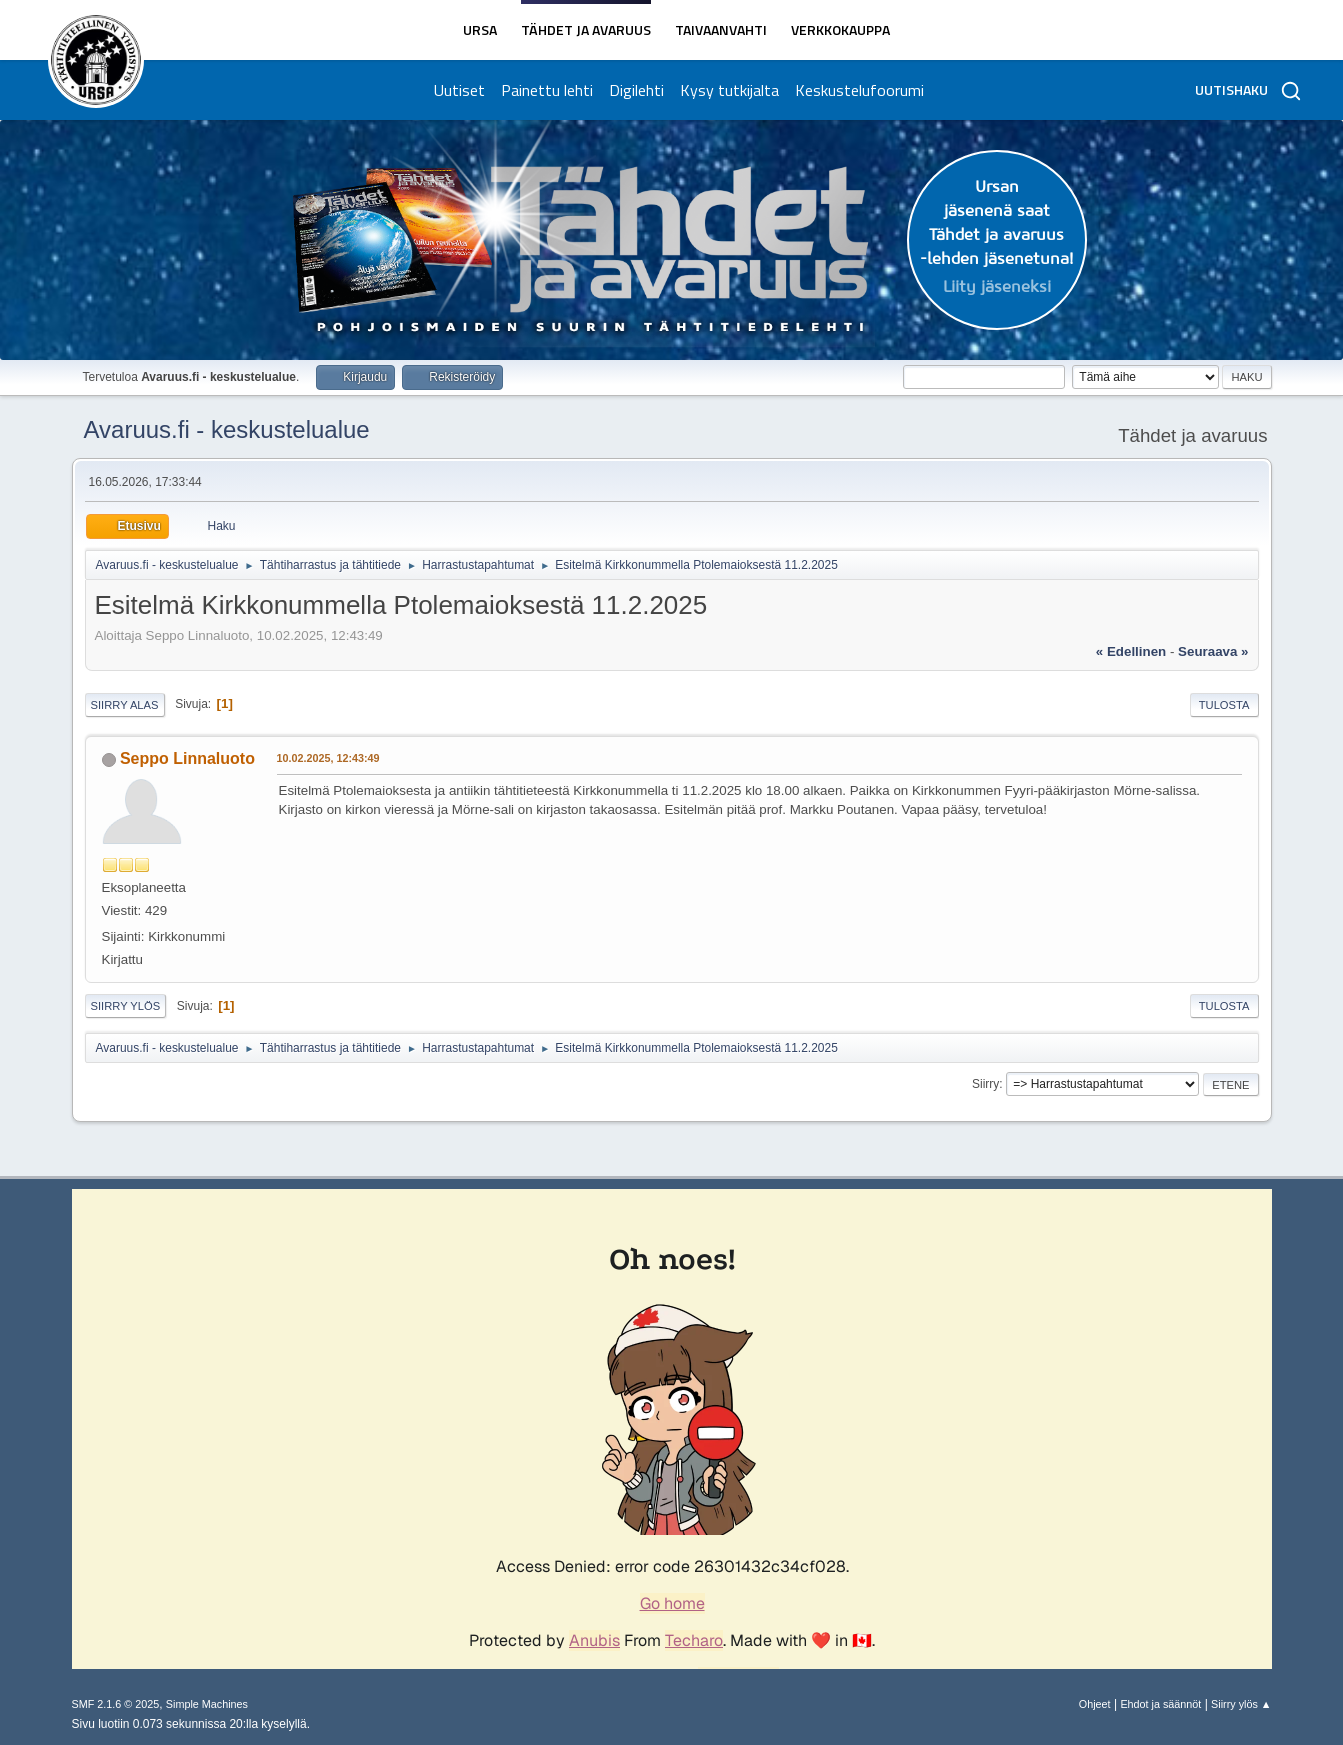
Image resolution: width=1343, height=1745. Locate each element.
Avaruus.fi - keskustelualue (227, 429)
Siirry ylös (126, 1006)
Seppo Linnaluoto (187, 758)
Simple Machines (207, 1704)
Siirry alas (125, 705)
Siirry (985, 1084)
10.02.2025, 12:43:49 (328, 758)
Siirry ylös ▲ (1241, 1704)
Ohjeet (1095, 1704)
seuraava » (1213, 651)
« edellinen (1131, 651)
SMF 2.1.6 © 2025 (116, 1704)
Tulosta (1224, 705)
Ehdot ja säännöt (1160, 1704)
